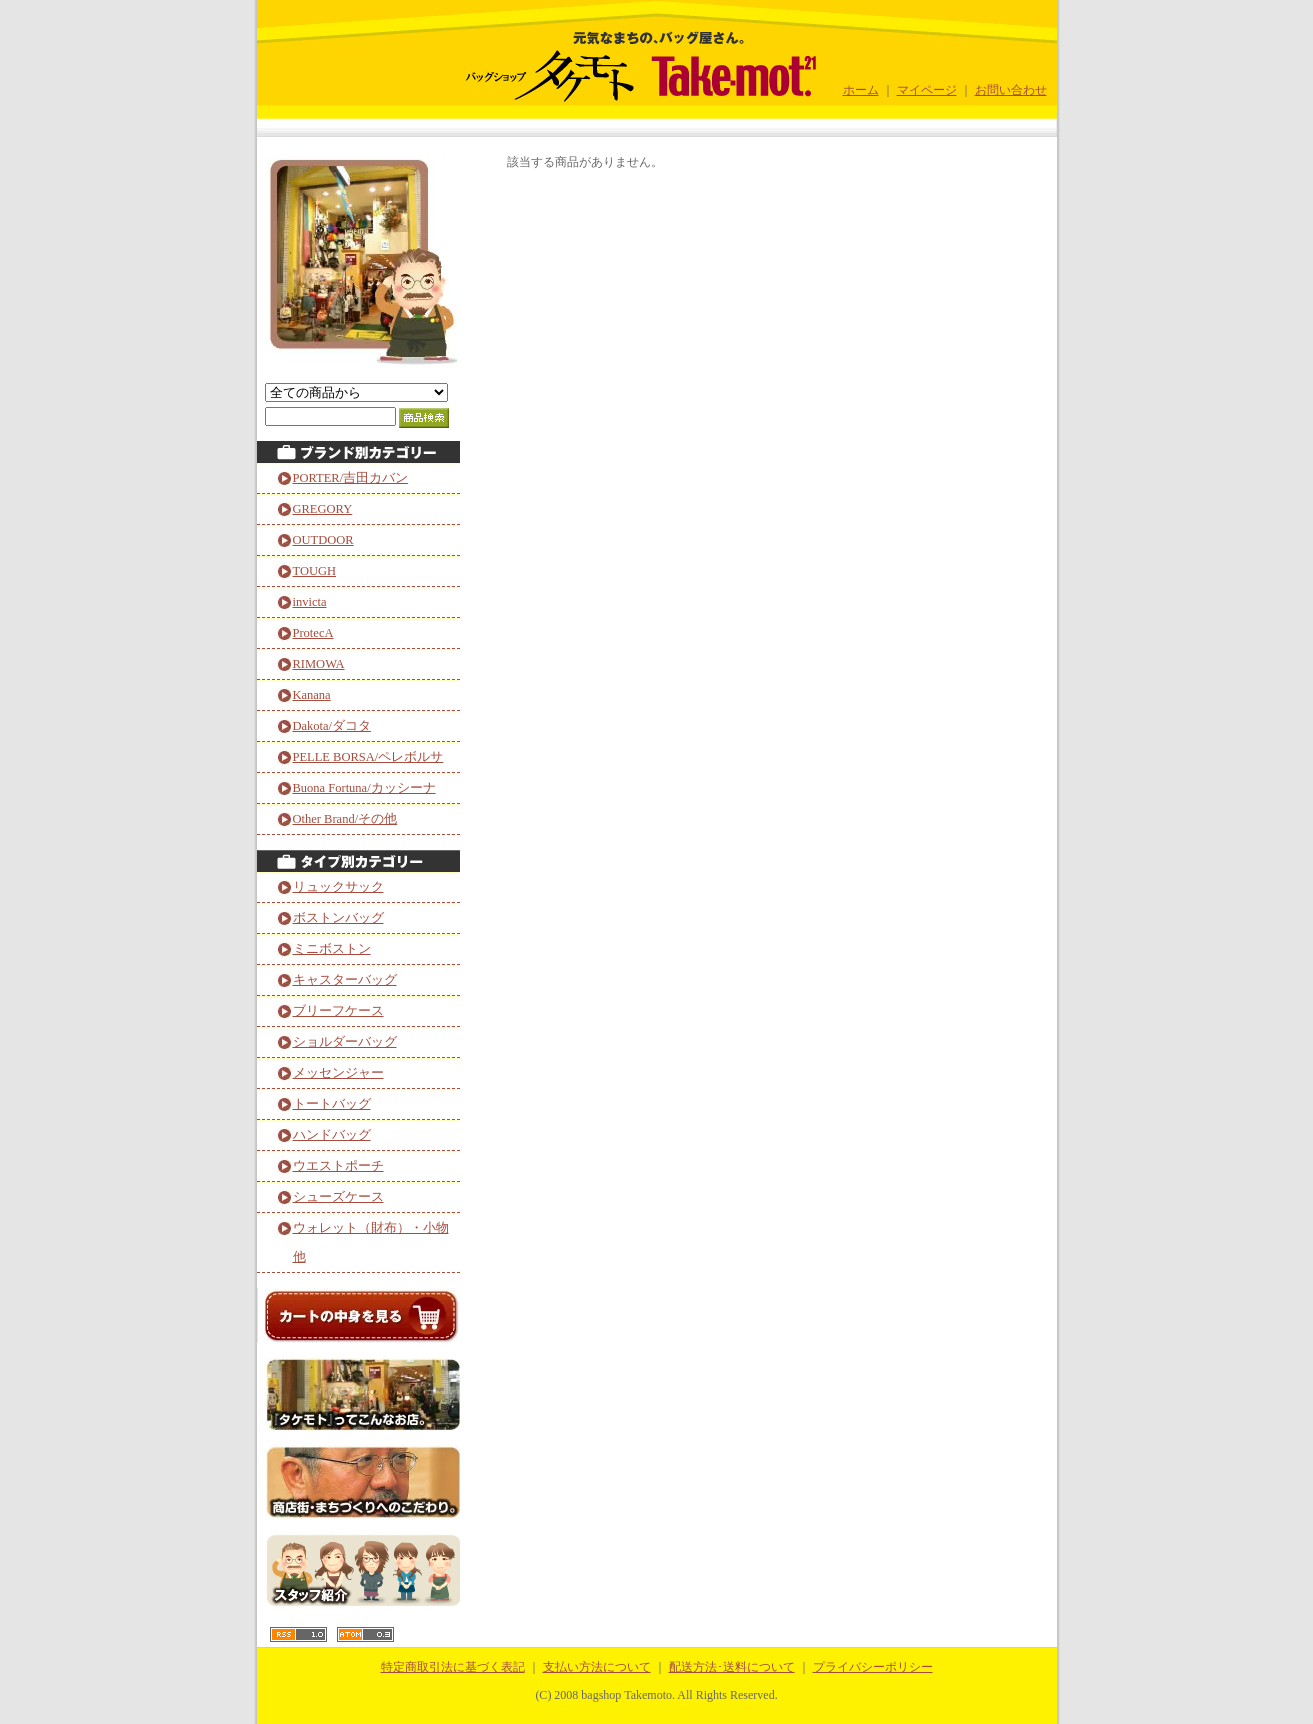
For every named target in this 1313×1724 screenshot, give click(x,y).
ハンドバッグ (332, 1135)
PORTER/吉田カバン (351, 478)
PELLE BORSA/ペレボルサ (368, 757)
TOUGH (315, 571)
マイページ (927, 90)
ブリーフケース (338, 1011)
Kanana (312, 695)
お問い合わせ (1011, 90)
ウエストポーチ (338, 1166)
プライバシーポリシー (873, 1667)
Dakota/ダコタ (332, 726)
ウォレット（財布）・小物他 (371, 1242)
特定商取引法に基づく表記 (453, 1667)
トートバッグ (332, 1104)
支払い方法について (597, 1667)
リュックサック (338, 887)
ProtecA (313, 633)
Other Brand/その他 (345, 819)
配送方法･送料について (732, 1667)
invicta (310, 602)
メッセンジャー (338, 1073)
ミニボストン (332, 949)
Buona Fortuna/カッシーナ (364, 788)
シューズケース (338, 1197)
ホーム (861, 90)
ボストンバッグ (338, 918)
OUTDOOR (323, 540)
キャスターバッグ (345, 980)
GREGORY (323, 509)
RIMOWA (319, 664)
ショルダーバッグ (345, 1042)
